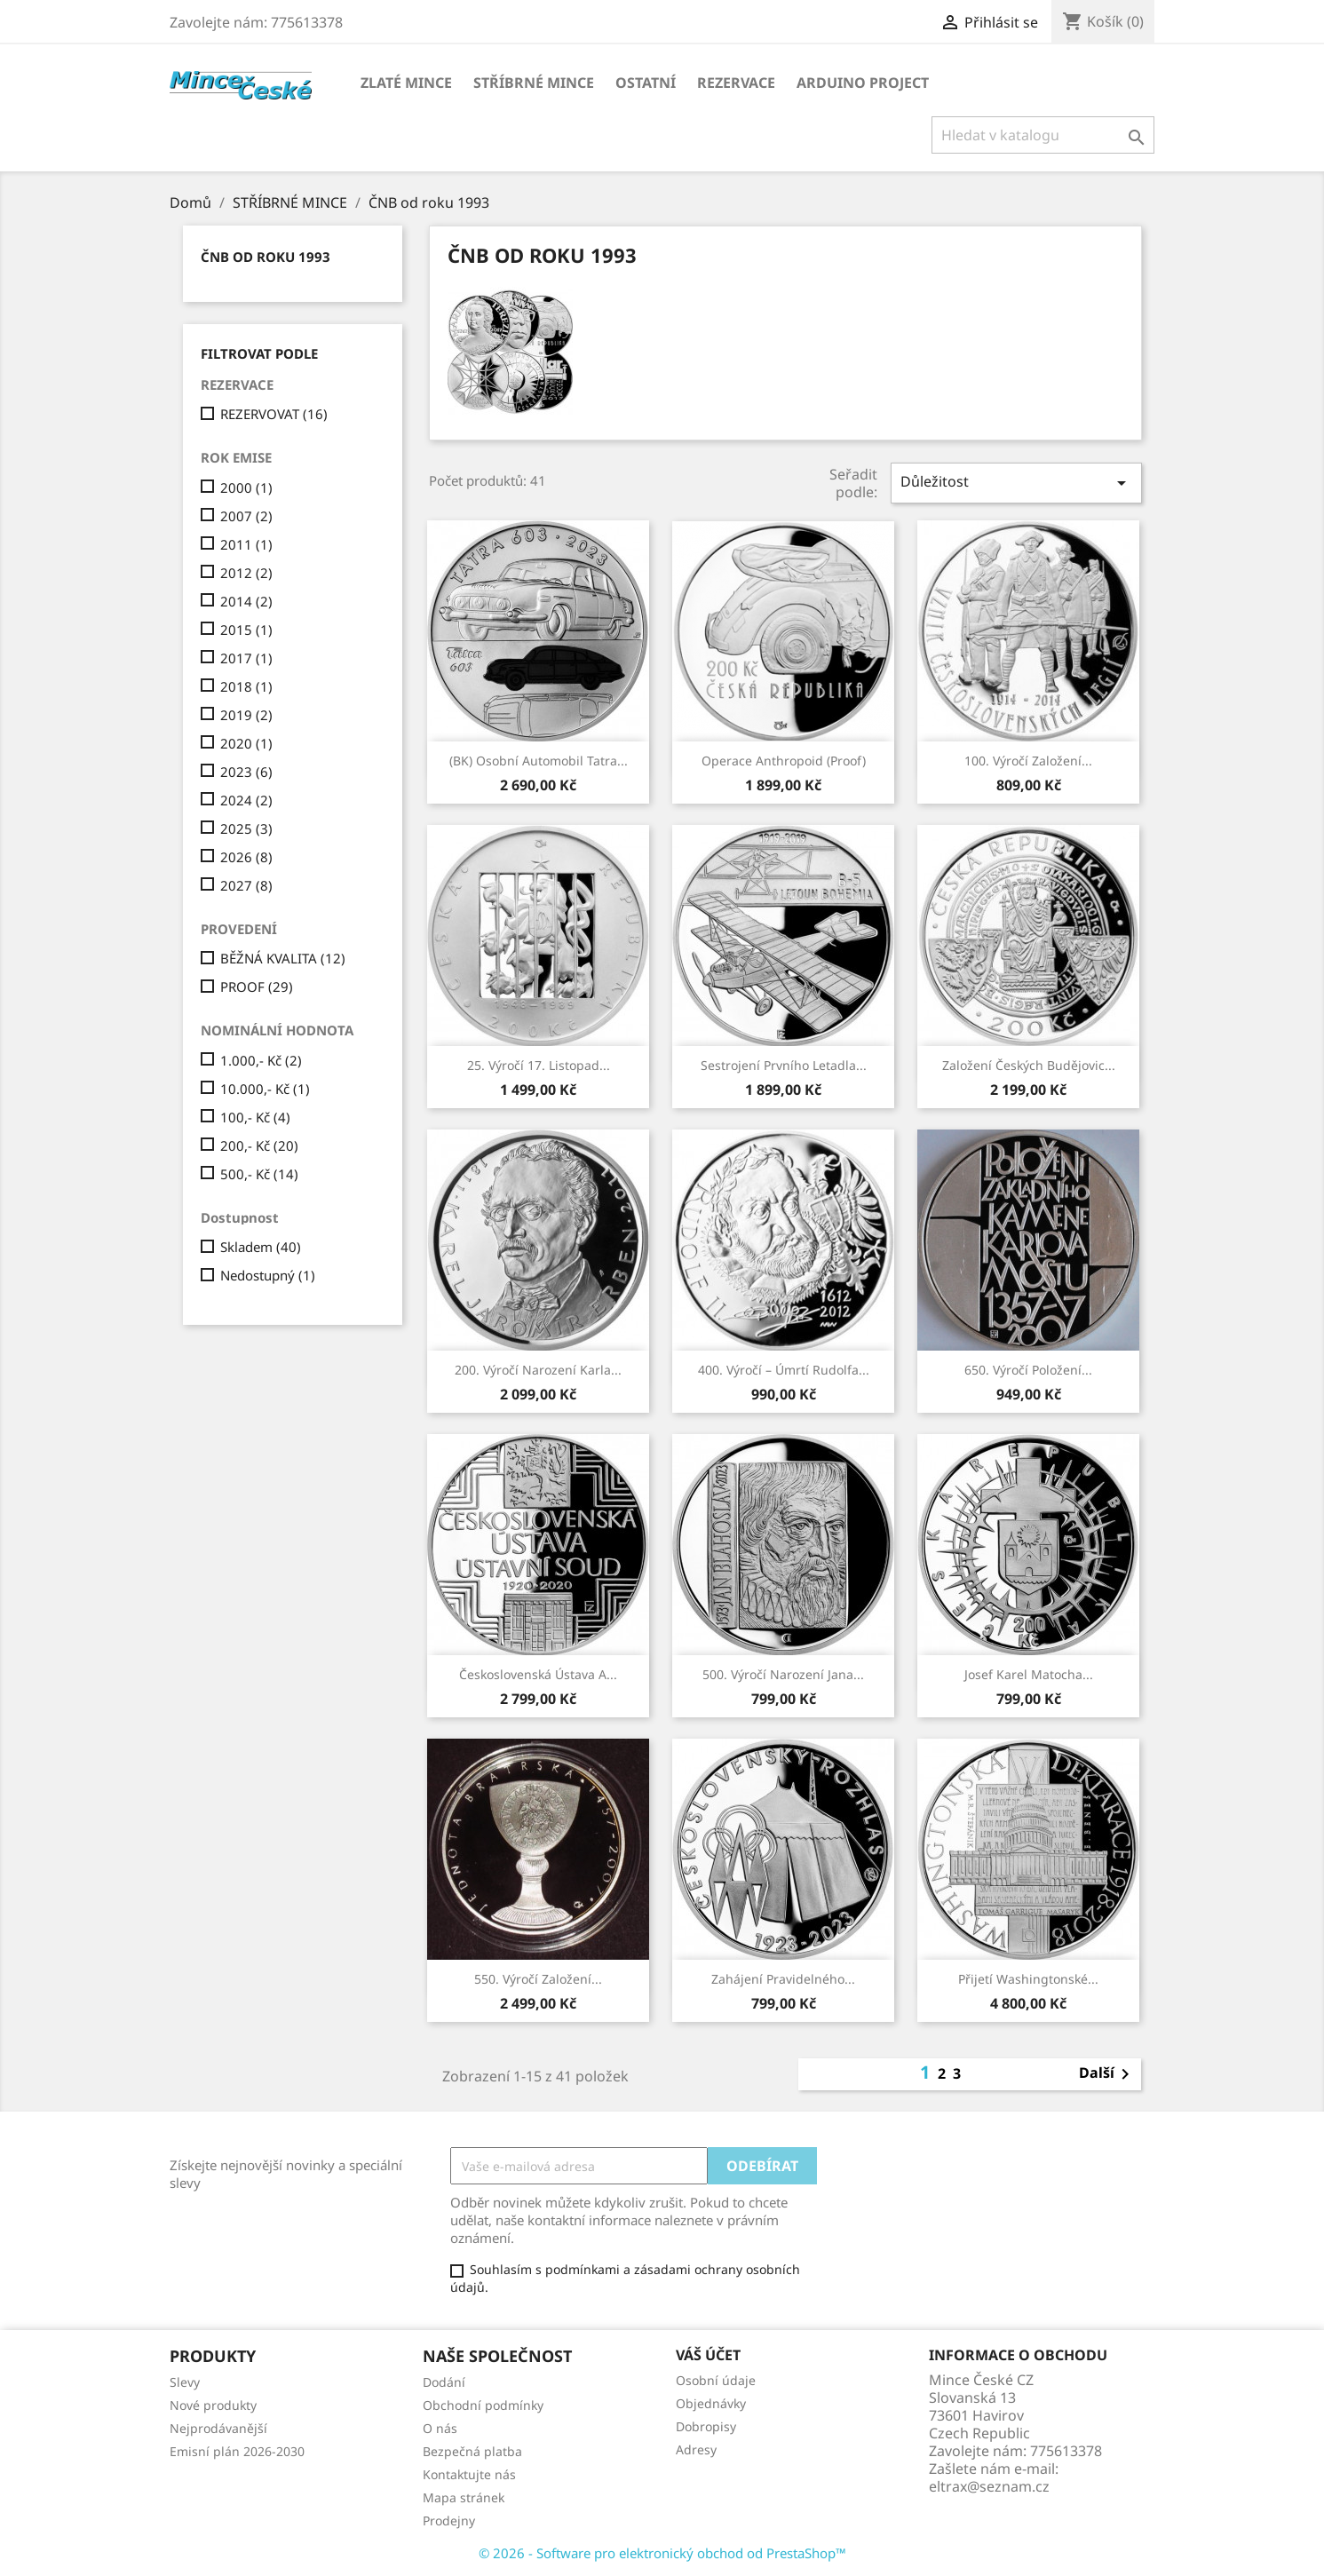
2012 (246, 573)
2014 (246, 601)
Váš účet (708, 2355)
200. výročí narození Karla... (538, 1369)
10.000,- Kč (265, 1089)
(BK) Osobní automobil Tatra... (538, 760)
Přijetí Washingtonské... (1028, 1978)
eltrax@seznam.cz (989, 2486)
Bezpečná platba (472, 2451)
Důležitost (1015, 483)
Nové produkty (213, 2405)
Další (1107, 2074)
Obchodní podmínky (483, 2405)
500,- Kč (259, 1174)
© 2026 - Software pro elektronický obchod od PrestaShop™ (662, 2553)
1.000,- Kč (261, 1060)
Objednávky (711, 2403)
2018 (246, 686)
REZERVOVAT (274, 414)
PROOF (256, 986)
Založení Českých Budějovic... (1028, 1065)
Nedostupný (267, 1275)
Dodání (444, 2382)
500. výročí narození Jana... (783, 1674)
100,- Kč (255, 1117)
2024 (246, 800)
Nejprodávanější (218, 2428)
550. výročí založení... (538, 1978)
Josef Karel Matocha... (1028, 1674)
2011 (246, 544)
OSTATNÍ (645, 82)
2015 (246, 629)
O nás (440, 2428)
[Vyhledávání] (1043, 135)
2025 (246, 828)
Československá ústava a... (538, 1674)
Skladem (260, 1247)
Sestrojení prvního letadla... (784, 1065)
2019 (246, 715)
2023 (246, 772)
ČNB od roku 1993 (265, 257)
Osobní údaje (716, 2380)
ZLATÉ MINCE (406, 82)
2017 (246, 658)
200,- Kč (259, 1145)
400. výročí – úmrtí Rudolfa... (783, 1369)
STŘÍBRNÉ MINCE (533, 82)
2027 (246, 885)
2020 (246, 743)
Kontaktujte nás (469, 2474)
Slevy (185, 2382)
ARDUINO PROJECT (863, 82)
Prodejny (449, 2520)
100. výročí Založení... (1028, 760)
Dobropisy (706, 2426)
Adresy (696, 2449)
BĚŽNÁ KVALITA (282, 958)
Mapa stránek (463, 2497)
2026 (246, 857)
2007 (246, 516)
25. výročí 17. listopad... (538, 1065)
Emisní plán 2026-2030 (237, 2451)
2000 (246, 487)
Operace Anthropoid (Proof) (784, 760)
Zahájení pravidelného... (783, 1978)
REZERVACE (736, 82)
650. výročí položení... (1028, 1369)
